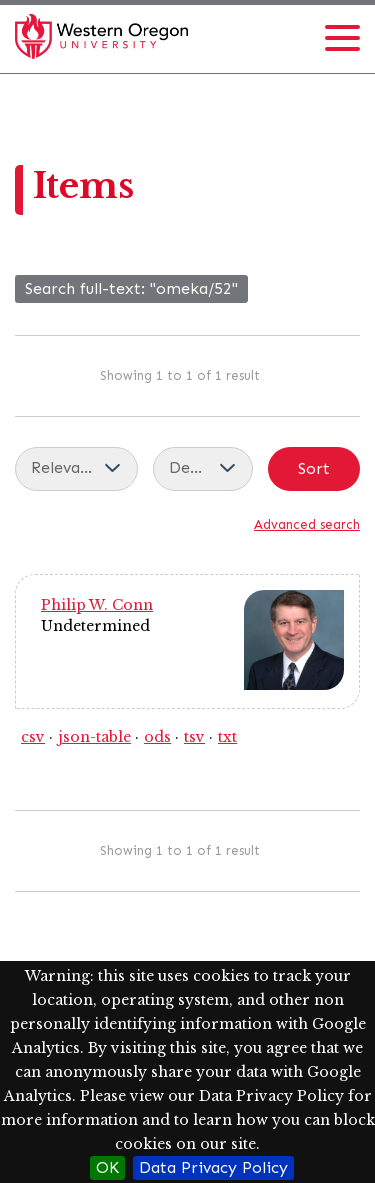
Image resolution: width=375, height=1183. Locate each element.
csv (33, 737)
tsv (194, 737)
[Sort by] (76, 469)
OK (107, 1167)
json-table (94, 737)
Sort (314, 468)
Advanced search (307, 524)
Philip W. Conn (97, 605)
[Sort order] (203, 469)
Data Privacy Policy (213, 1167)
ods (157, 737)
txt (227, 737)
